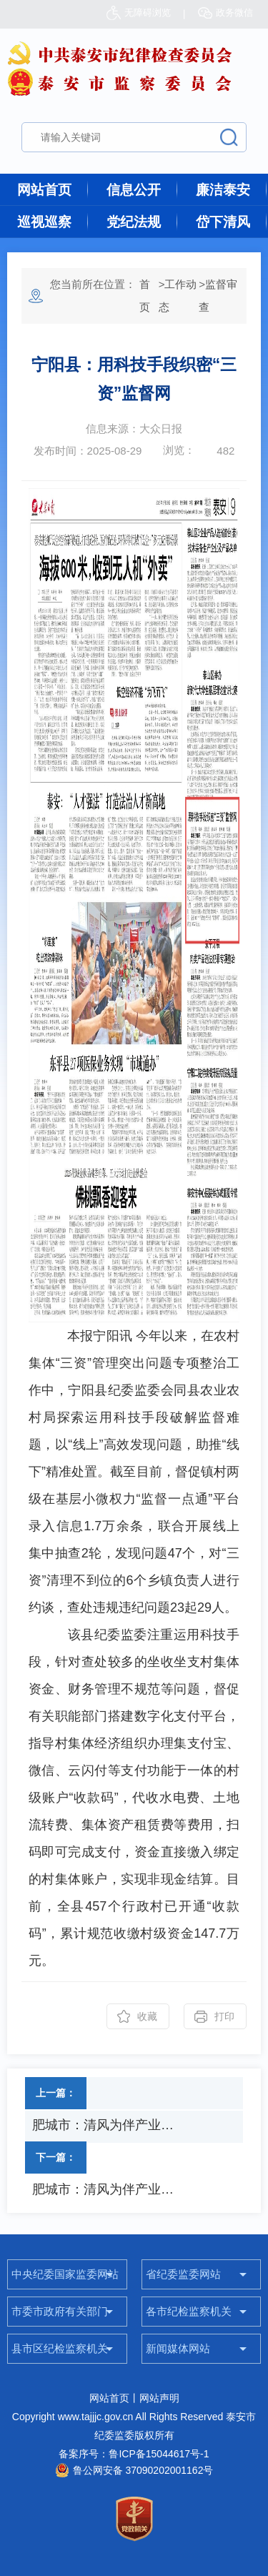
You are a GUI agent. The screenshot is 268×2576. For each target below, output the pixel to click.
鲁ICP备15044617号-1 (159, 2453)
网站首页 (44, 189)
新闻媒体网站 (178, 2348)
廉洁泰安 (223, 189)
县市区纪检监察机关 (59, 2348)
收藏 (147, 2016)
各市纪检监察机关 (189, 2311)
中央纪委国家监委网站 (65, 2274)
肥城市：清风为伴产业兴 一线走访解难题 (108, 2125)
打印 (224, 2016)
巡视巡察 (44, 221)
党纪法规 (133, 221)
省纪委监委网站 (183, 2274)
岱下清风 (223, 221)
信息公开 (133, 189)
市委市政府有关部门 (59, 2311)
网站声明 (159, 2398)
